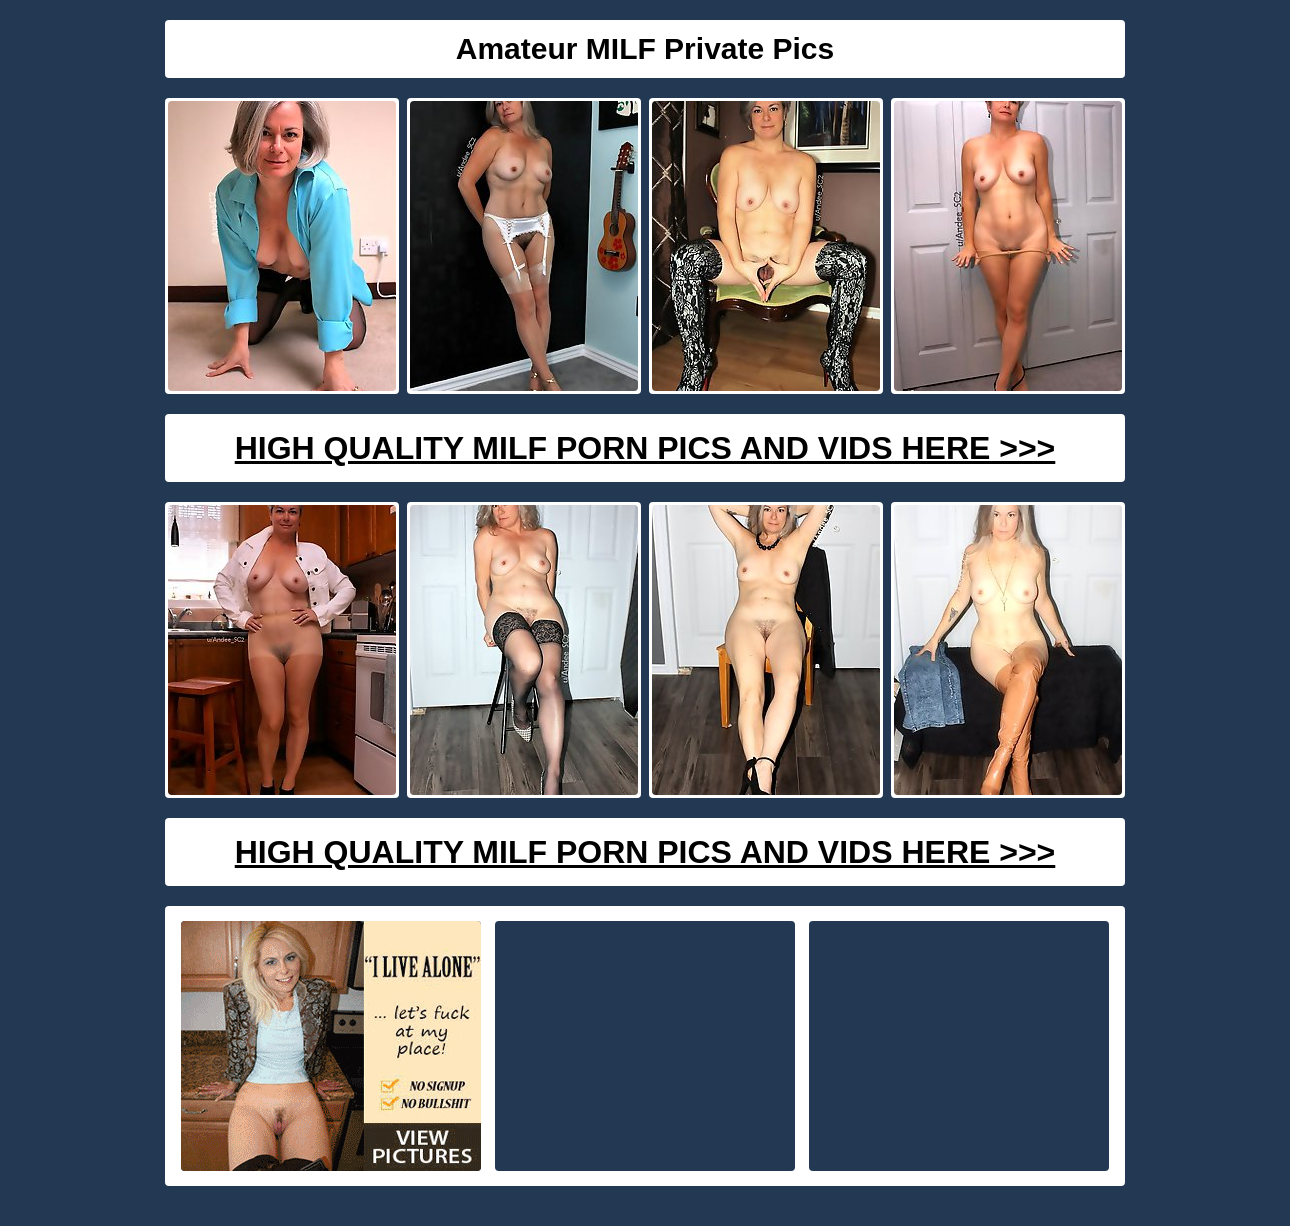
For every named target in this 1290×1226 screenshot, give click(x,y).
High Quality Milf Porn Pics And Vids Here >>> (645, 448)
